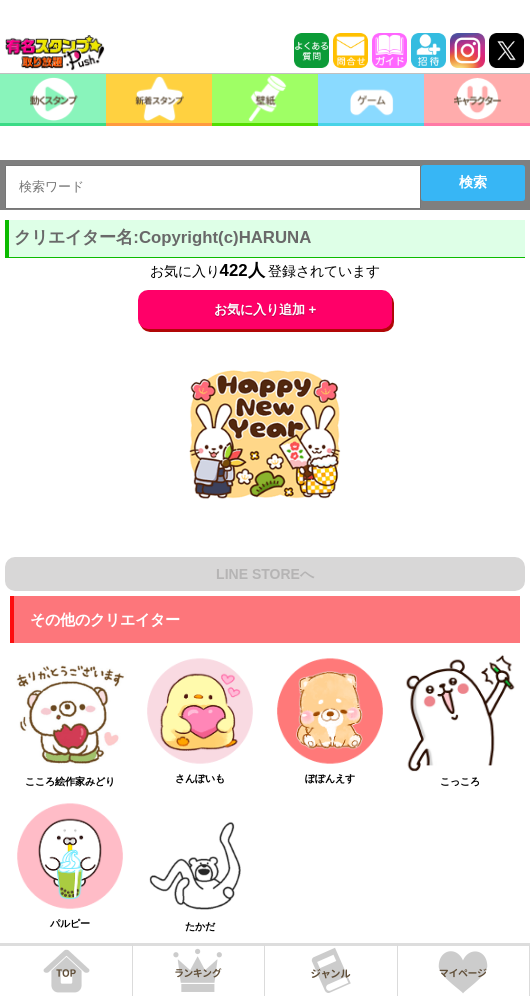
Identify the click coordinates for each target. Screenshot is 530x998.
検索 (473, 182)
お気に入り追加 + (265, 309)
